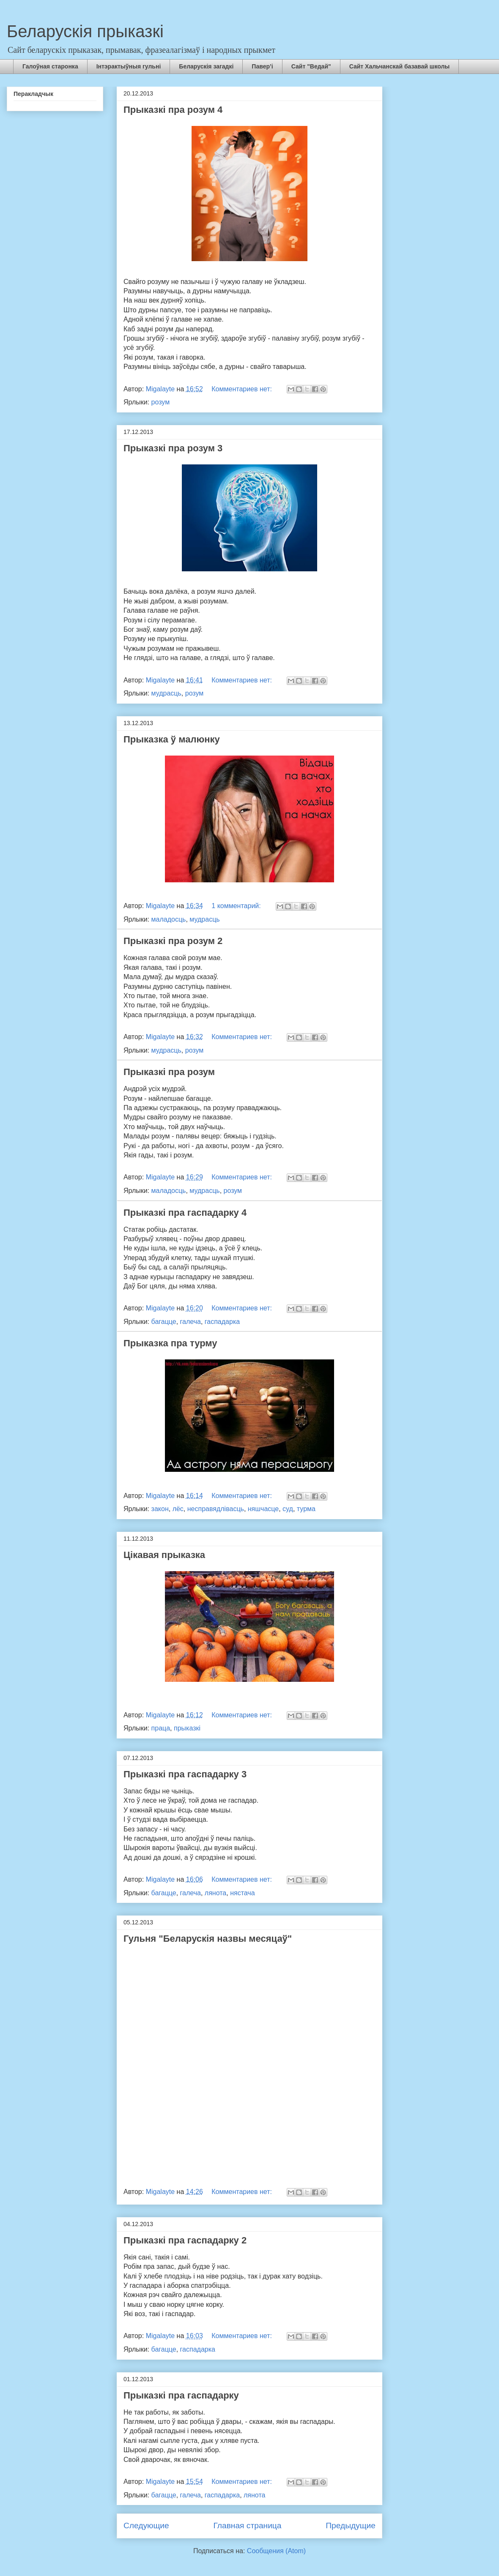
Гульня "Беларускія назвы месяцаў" (207, 1938)
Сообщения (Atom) (276, 2550)
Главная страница (247, 2525)
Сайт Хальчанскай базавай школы (399, 66)
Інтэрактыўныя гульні (128, 66)
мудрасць (166, 693)
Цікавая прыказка (164, 1555)
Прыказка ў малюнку (171, 739)
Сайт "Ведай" (311, 66)
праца (160, 1728)
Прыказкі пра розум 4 (172, 109)
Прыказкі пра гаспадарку (181, 2395)
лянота (215, 1893)
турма (306, 1508)
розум (160, 402)
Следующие (146, 2525)
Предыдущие (351, 2525)
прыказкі (187, 1728)
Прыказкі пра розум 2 (172, 941)
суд (287, 1508)
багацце (163, 1321)
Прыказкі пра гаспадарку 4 (185, 1212)
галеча (190, 1321)
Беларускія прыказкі (85, 31)
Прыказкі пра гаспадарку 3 (185, 1774)
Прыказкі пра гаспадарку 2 (185, 2240)
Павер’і (262, 66)
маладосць (168, 919)
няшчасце (263, 1508)
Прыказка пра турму (170, 1343)
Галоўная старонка (50, 66)
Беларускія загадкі (206, 66)
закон (160, 1508)
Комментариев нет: (242, 389)
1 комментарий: (237, 905)
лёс (178, 1508)
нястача (242, 1893)
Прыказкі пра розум (169, 1072)
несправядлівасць (215, 1508)
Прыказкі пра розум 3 (172, 448)
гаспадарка (222, 1321)
